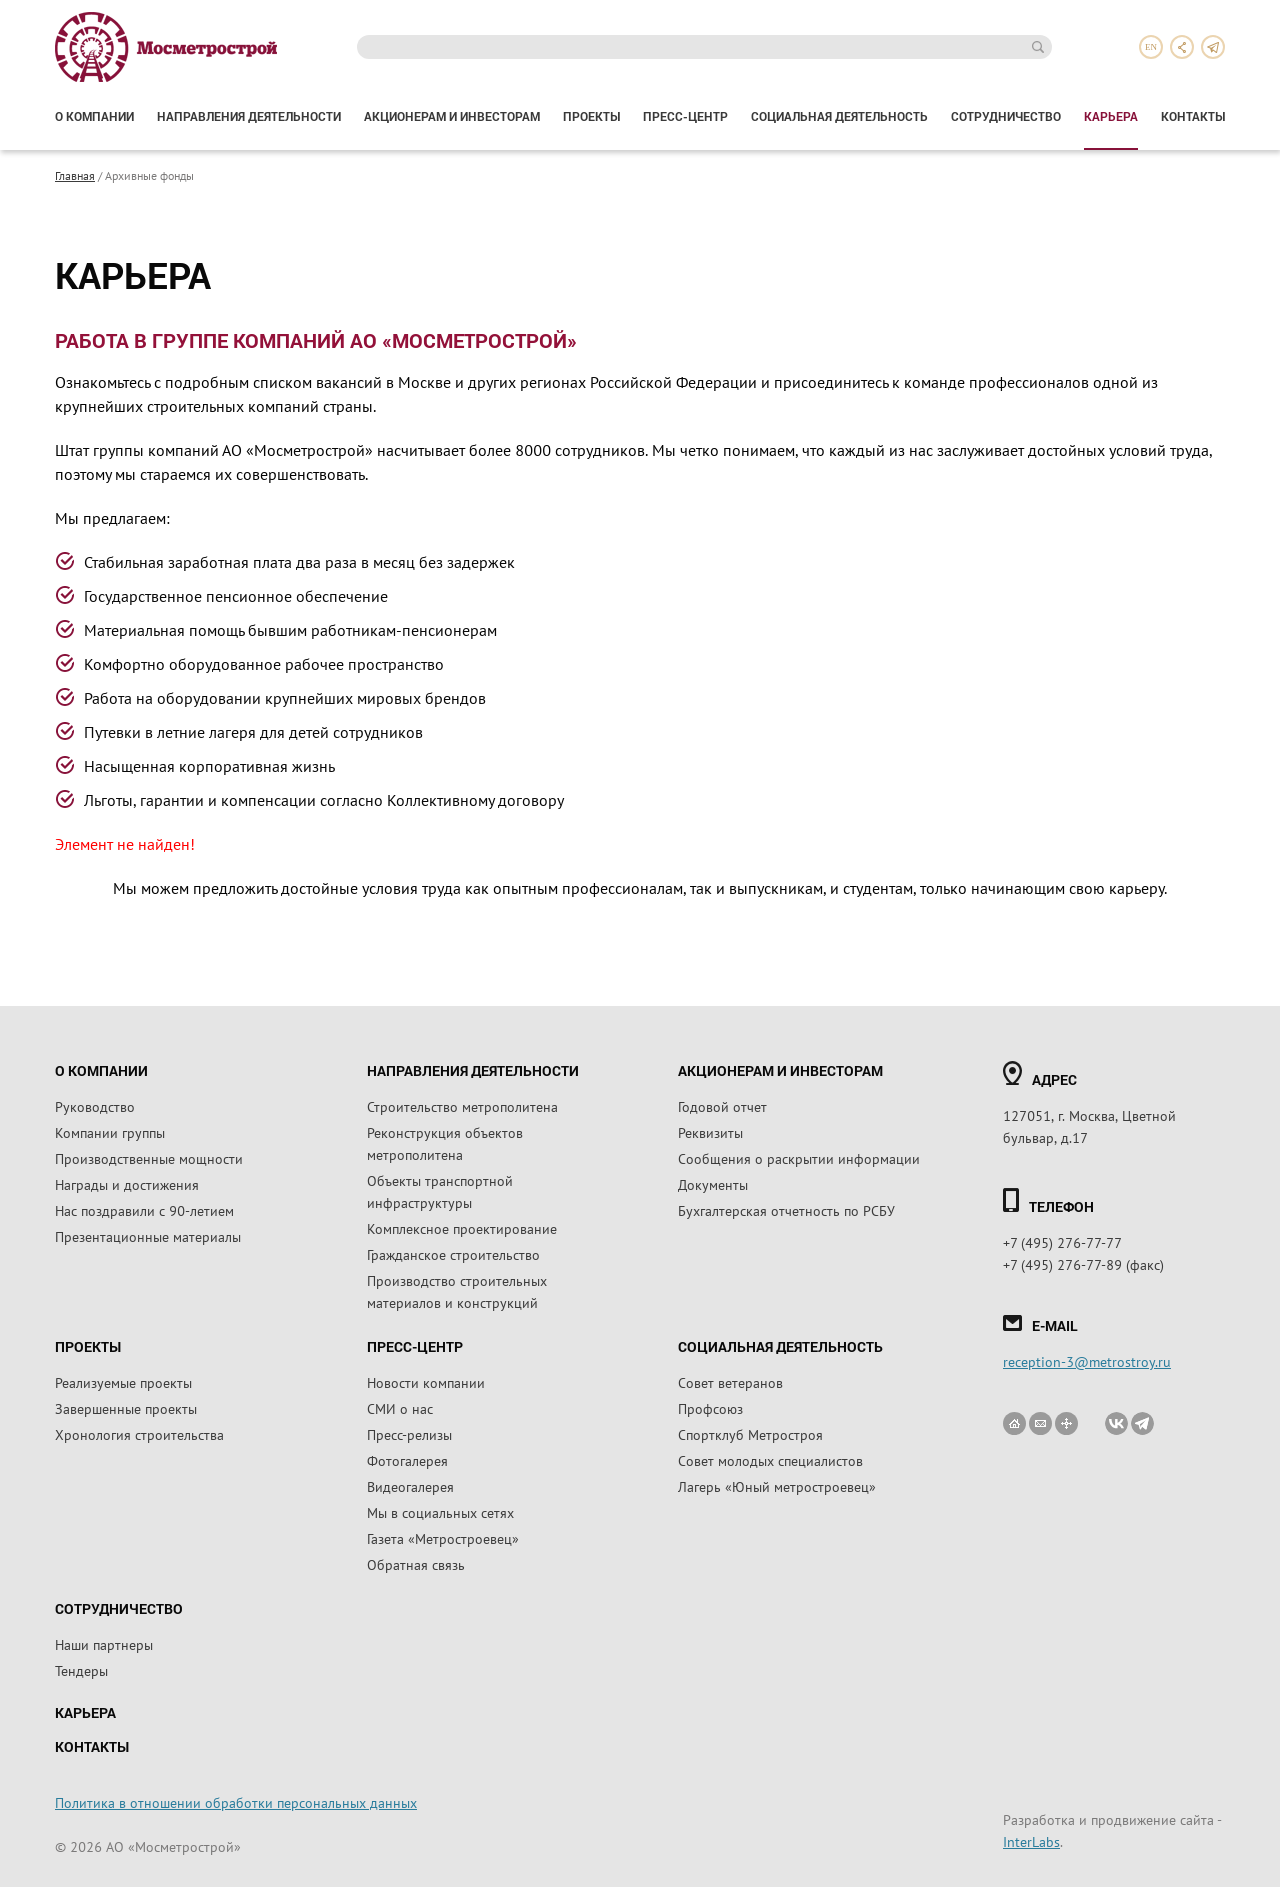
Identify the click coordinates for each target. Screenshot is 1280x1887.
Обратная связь (416, 1564)
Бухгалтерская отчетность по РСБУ (786, 1210)
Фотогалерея (407, 1460)
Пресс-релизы (409, 1434)
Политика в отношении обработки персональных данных (236, 1802)
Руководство (95, 1106)
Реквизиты (710, 1132)
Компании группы (110, 1132)
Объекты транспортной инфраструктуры (440, 1191)
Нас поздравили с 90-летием (144, 1210)
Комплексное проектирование (462, 1228)
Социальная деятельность (839, 116)
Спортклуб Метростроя (750, 1434)
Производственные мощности (149, 1158)
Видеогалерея (410, 1486)
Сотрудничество (1006, 116)
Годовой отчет (722, 1106)
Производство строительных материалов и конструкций (457, 1291)
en (1151, 47)
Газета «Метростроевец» (443, 1538)
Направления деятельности (249, 116)
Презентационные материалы (148, 1236)
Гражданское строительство (453, 1254)
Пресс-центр (685, 116)
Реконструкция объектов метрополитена (445, 1143)
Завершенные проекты (126, 1408)
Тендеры (81, 1670)
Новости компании (426, 1382)
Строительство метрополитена (462, 1106)
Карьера (1111, 116)
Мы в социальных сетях (440, 1512)
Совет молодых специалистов (770, 1460)
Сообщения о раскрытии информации (799, 1158)
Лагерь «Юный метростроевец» (777, 1486)
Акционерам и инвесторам (452, 116)
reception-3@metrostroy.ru (1087, 1361)
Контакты (1193, 116)
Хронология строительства (139, 1434)
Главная (75, 175)
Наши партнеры (104, 1644)
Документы (713, 1184)
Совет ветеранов (730, 1382)
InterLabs (1031, 1841)
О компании (94, 116)
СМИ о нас (400, 1408)
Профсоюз (710, 1408)
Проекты (591, 116)
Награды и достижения (127, 1184)
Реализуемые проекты (123, 1382)
